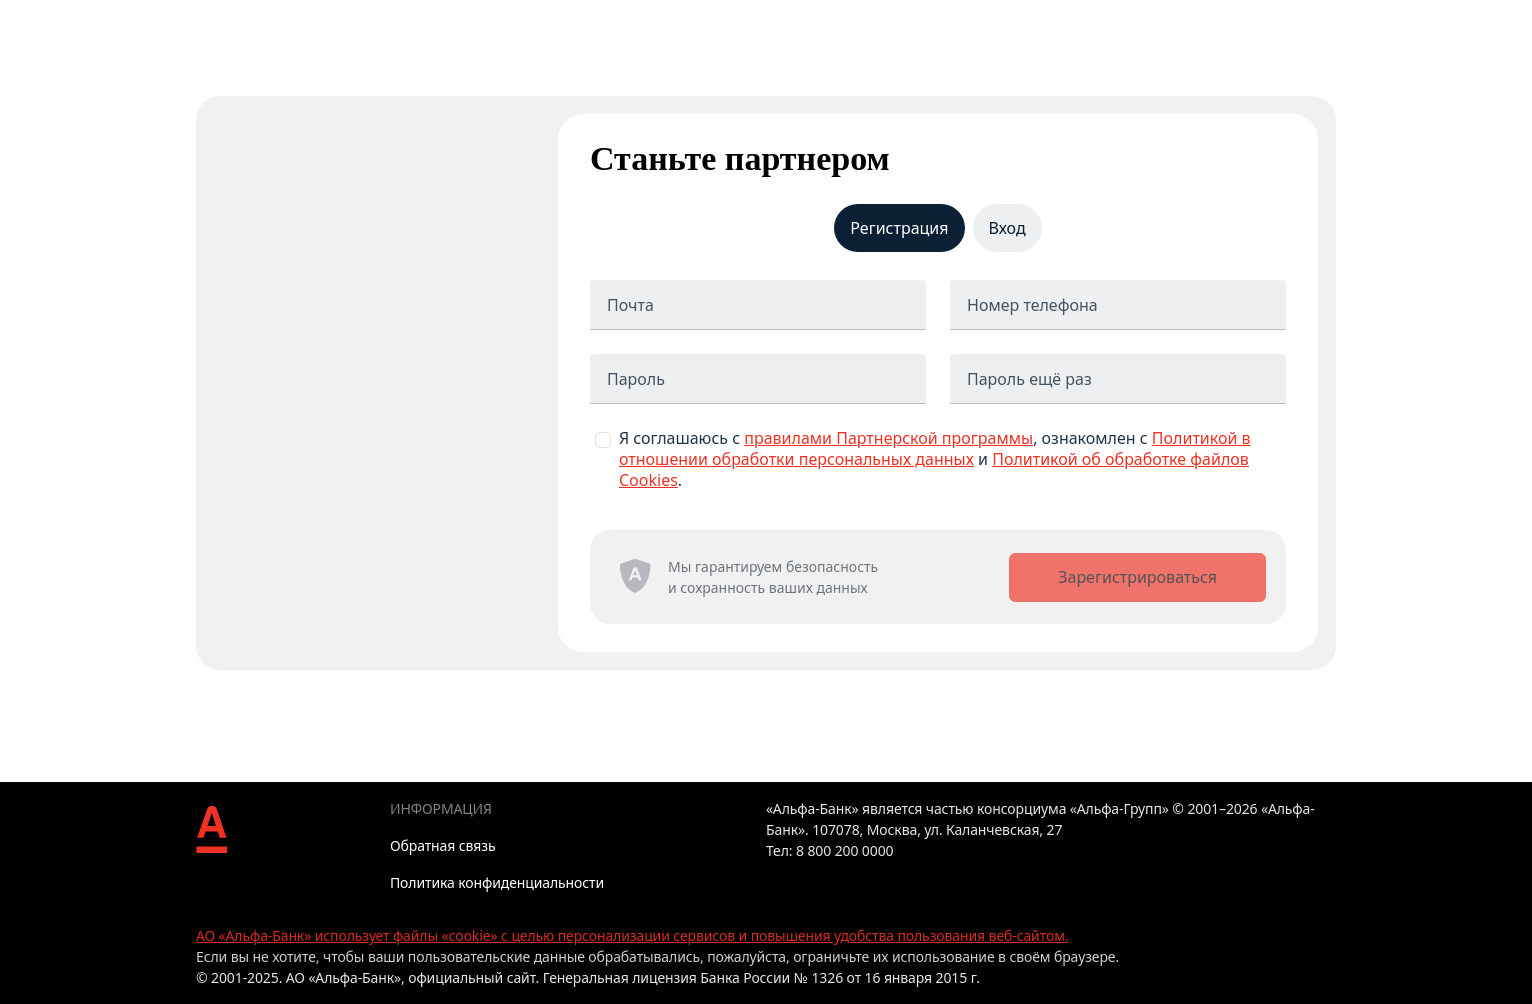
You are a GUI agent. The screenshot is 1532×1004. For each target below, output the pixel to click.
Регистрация (899, 228)
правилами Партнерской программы (888, 438)
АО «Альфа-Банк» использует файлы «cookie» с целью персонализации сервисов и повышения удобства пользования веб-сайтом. (632, 935)
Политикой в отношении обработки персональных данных (935, 448)
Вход (1007, 228)
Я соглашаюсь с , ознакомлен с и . (935, 459)
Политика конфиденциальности (497, 882)
